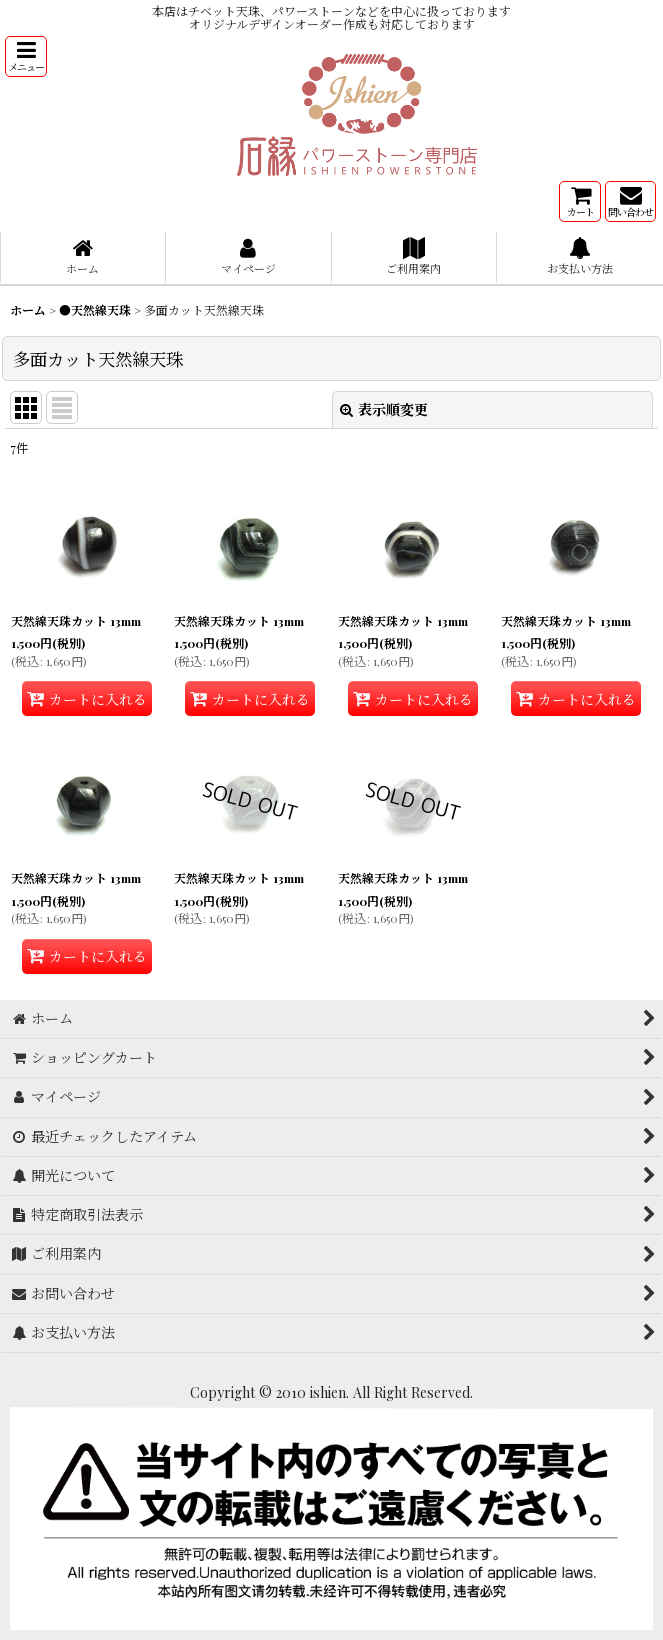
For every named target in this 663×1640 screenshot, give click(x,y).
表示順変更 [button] (384, 409)
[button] (26, 56)
